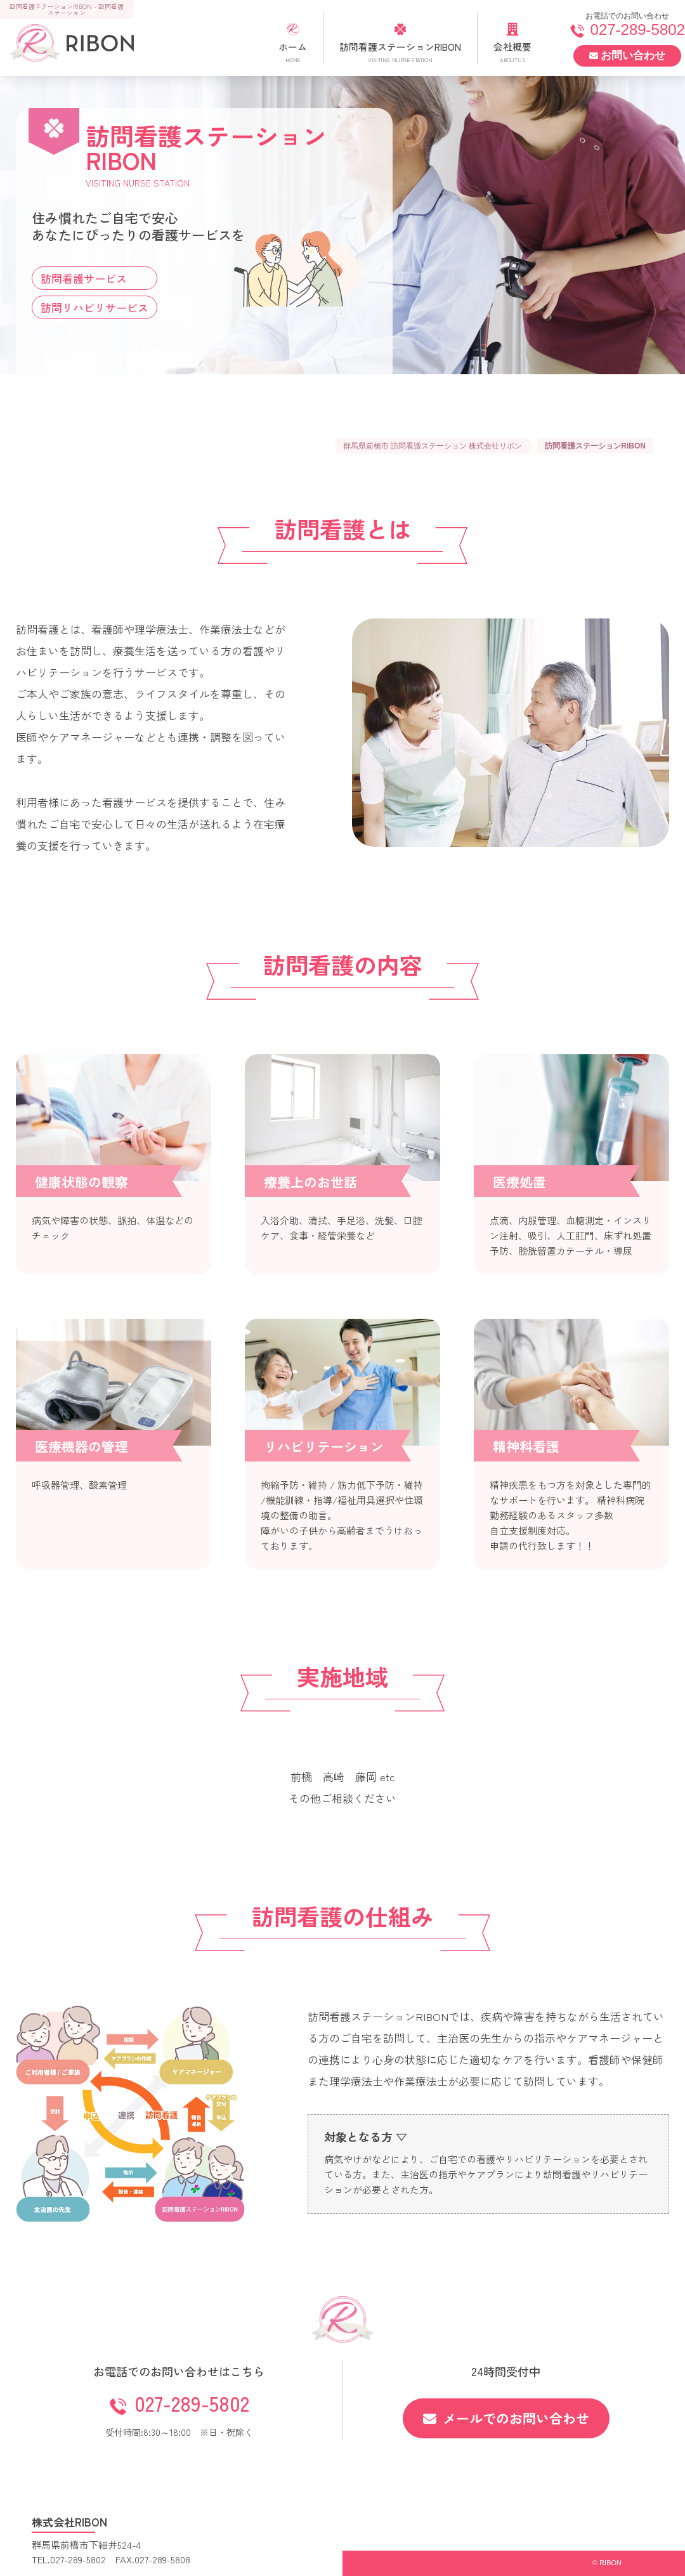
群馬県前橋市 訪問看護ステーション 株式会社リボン (433, 445)
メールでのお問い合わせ (506, 2418)
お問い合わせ (627, 55)
